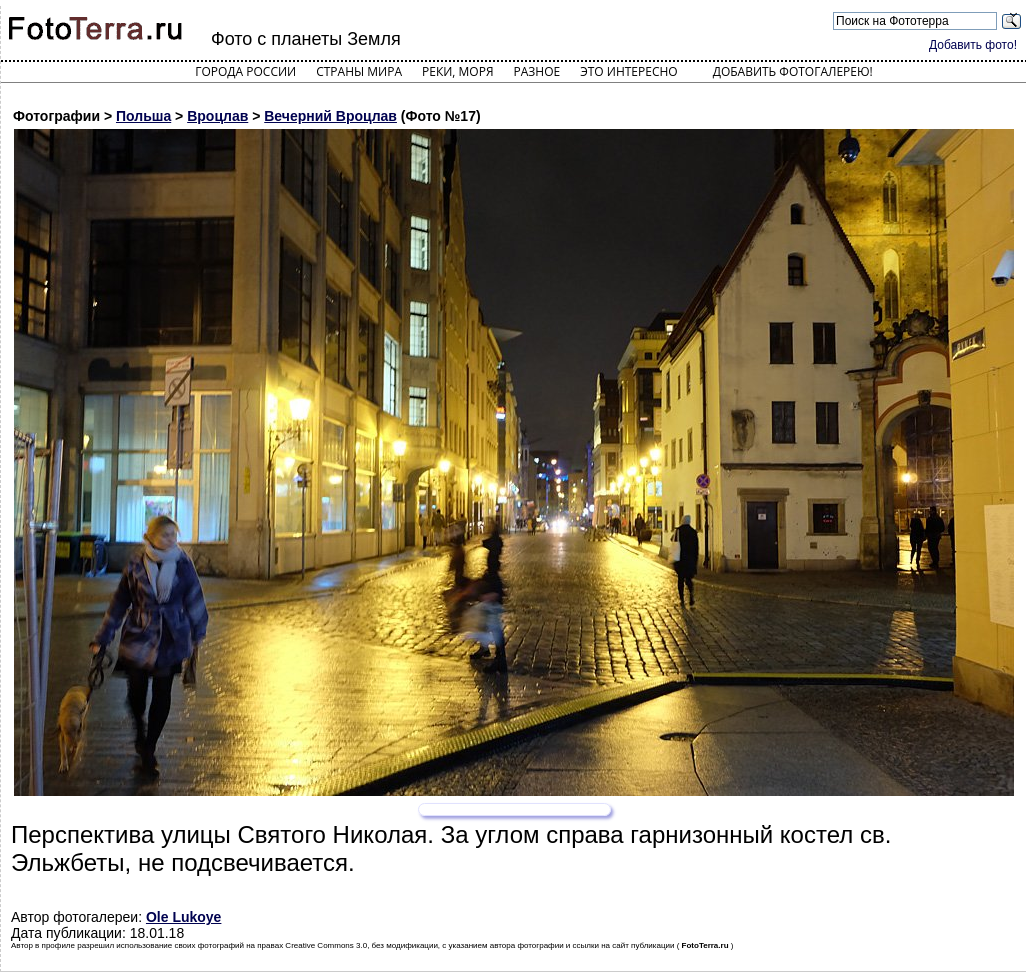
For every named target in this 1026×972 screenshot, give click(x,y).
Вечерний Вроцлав (330, 116)
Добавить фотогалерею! (793, 71)
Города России (245, 71)
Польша (143, 116)
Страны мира (359, 71)
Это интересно (629, 71)
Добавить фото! (973, 45)
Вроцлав (217, 116)
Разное (537, 71)
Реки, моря (457, 71)
